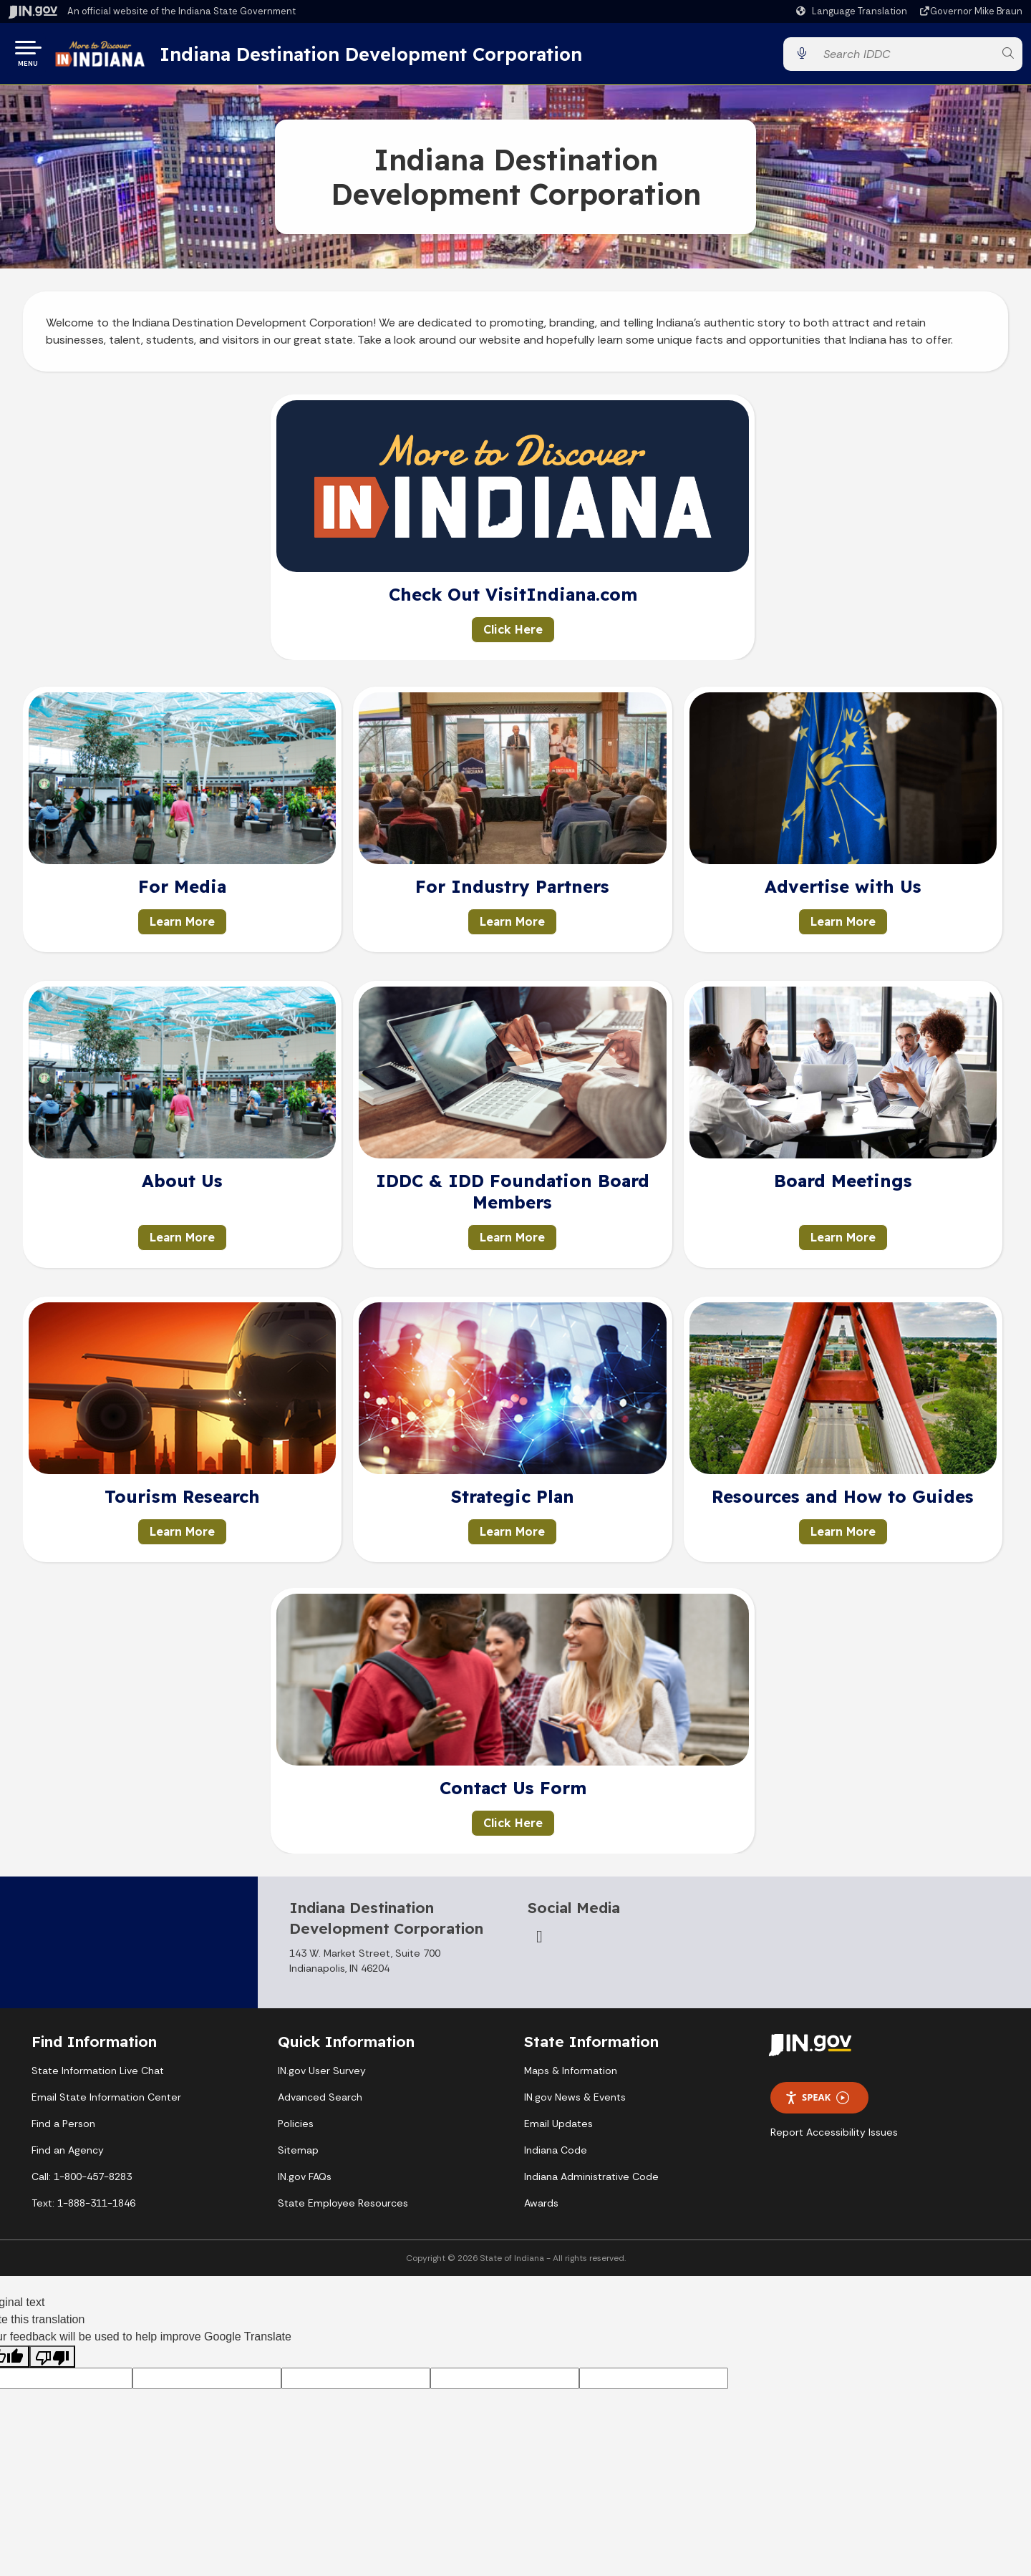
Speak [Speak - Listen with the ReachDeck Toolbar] (817, 2103)
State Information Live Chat (98, 2076)
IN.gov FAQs (304, 2182)
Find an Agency (68, 2155)
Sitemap (298, 2155)
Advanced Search (320, 2102)
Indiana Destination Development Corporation (394, 56)
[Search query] (904, 57)
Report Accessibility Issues (834, 2137)
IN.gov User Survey (322, 2076)
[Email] (539, 1942)
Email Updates (558, 2129)
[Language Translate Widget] (853, 11)
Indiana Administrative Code (591, 2182)
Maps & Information (570, 2076)
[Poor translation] (52, 2362)
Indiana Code (555, 2155)
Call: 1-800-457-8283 (82, 2182)
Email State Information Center (106, 2102)
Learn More (182, 927)
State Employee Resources (343, 2208)
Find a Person (63, 2129)
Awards (541, 2208)
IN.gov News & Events (575, 2102)
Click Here (513, 635)
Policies (296, 2129)
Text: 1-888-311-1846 (83, 2208)
